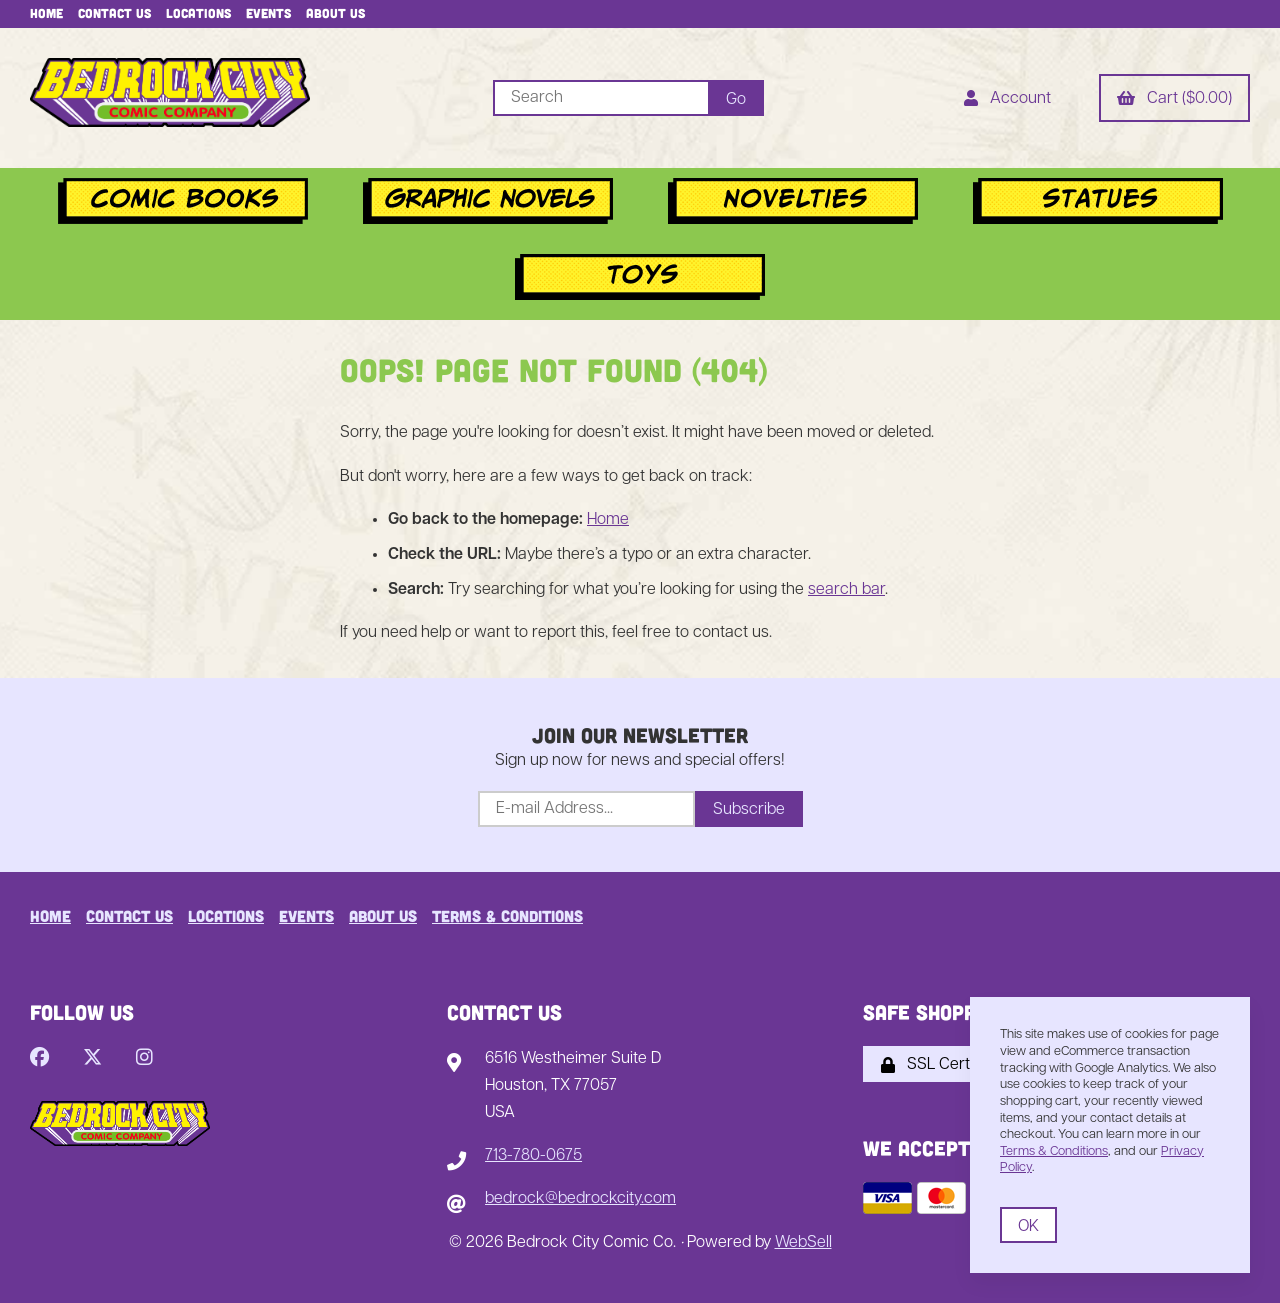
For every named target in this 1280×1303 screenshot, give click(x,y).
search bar (846, 590)
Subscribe (749, 810)
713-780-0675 (533, 1156)
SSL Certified (940, 1065)
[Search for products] (600, 98)
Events (268, 13)
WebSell (803, 1243)
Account (1007, 100)
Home (46, 13)
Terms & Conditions (507, 915)
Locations (198, 13)
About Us (335, 13)
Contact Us (114, 13)
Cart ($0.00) (1174, 100)
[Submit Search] (736, 98)
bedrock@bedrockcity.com (580, 1199)
